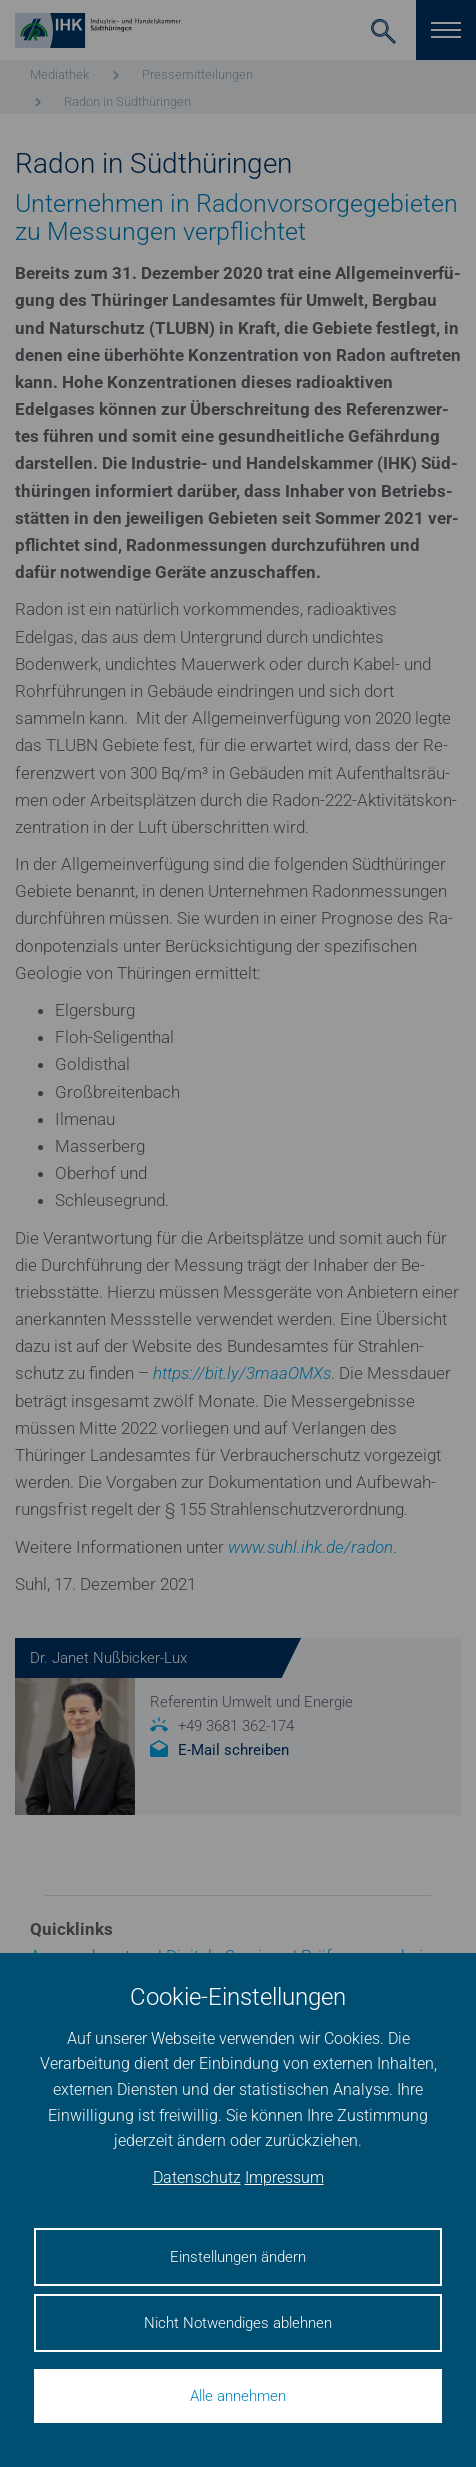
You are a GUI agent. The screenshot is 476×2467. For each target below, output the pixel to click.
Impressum (284, 2177)
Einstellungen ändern (238, 2257)
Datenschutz (197, 2177)
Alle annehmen (238, 2396)
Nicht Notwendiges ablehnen (238, 2323)
